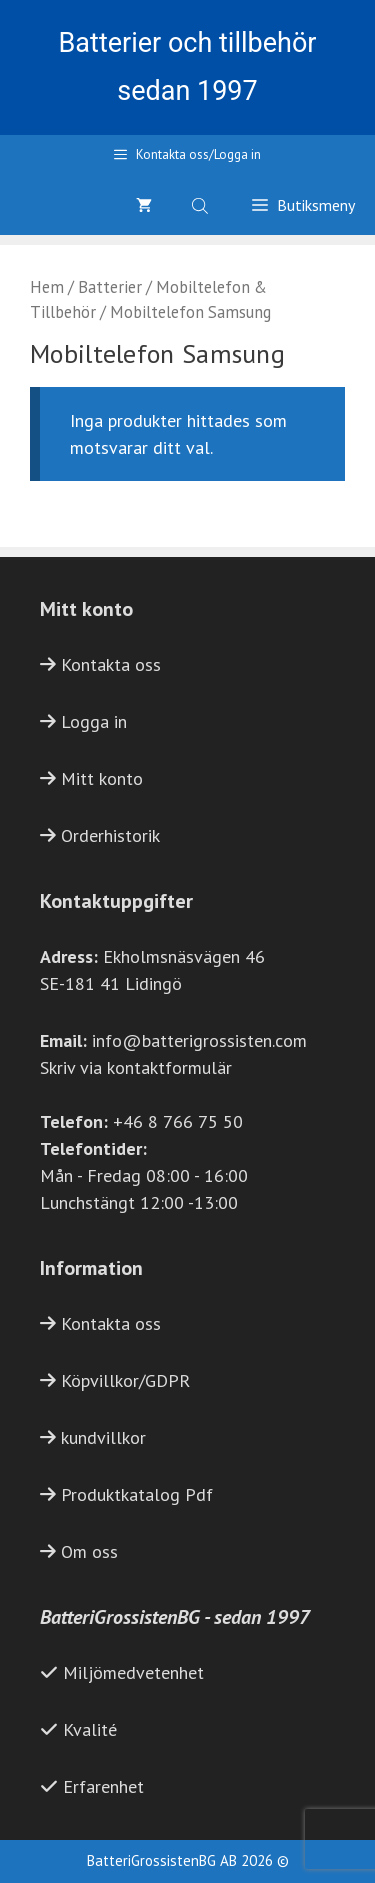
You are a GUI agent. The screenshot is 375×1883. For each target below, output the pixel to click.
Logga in (94, 721)
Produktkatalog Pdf (137, 1494)
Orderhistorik (110, 835)
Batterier (110, 287)
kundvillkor (103, 1437)
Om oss (89, 1551)
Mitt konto (102, 778)
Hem (47, 287)
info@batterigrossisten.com (199, 1040)
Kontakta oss (111, 664)
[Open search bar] (202, 205)
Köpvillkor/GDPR (125, 1380)
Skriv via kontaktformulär (136, 1067)
